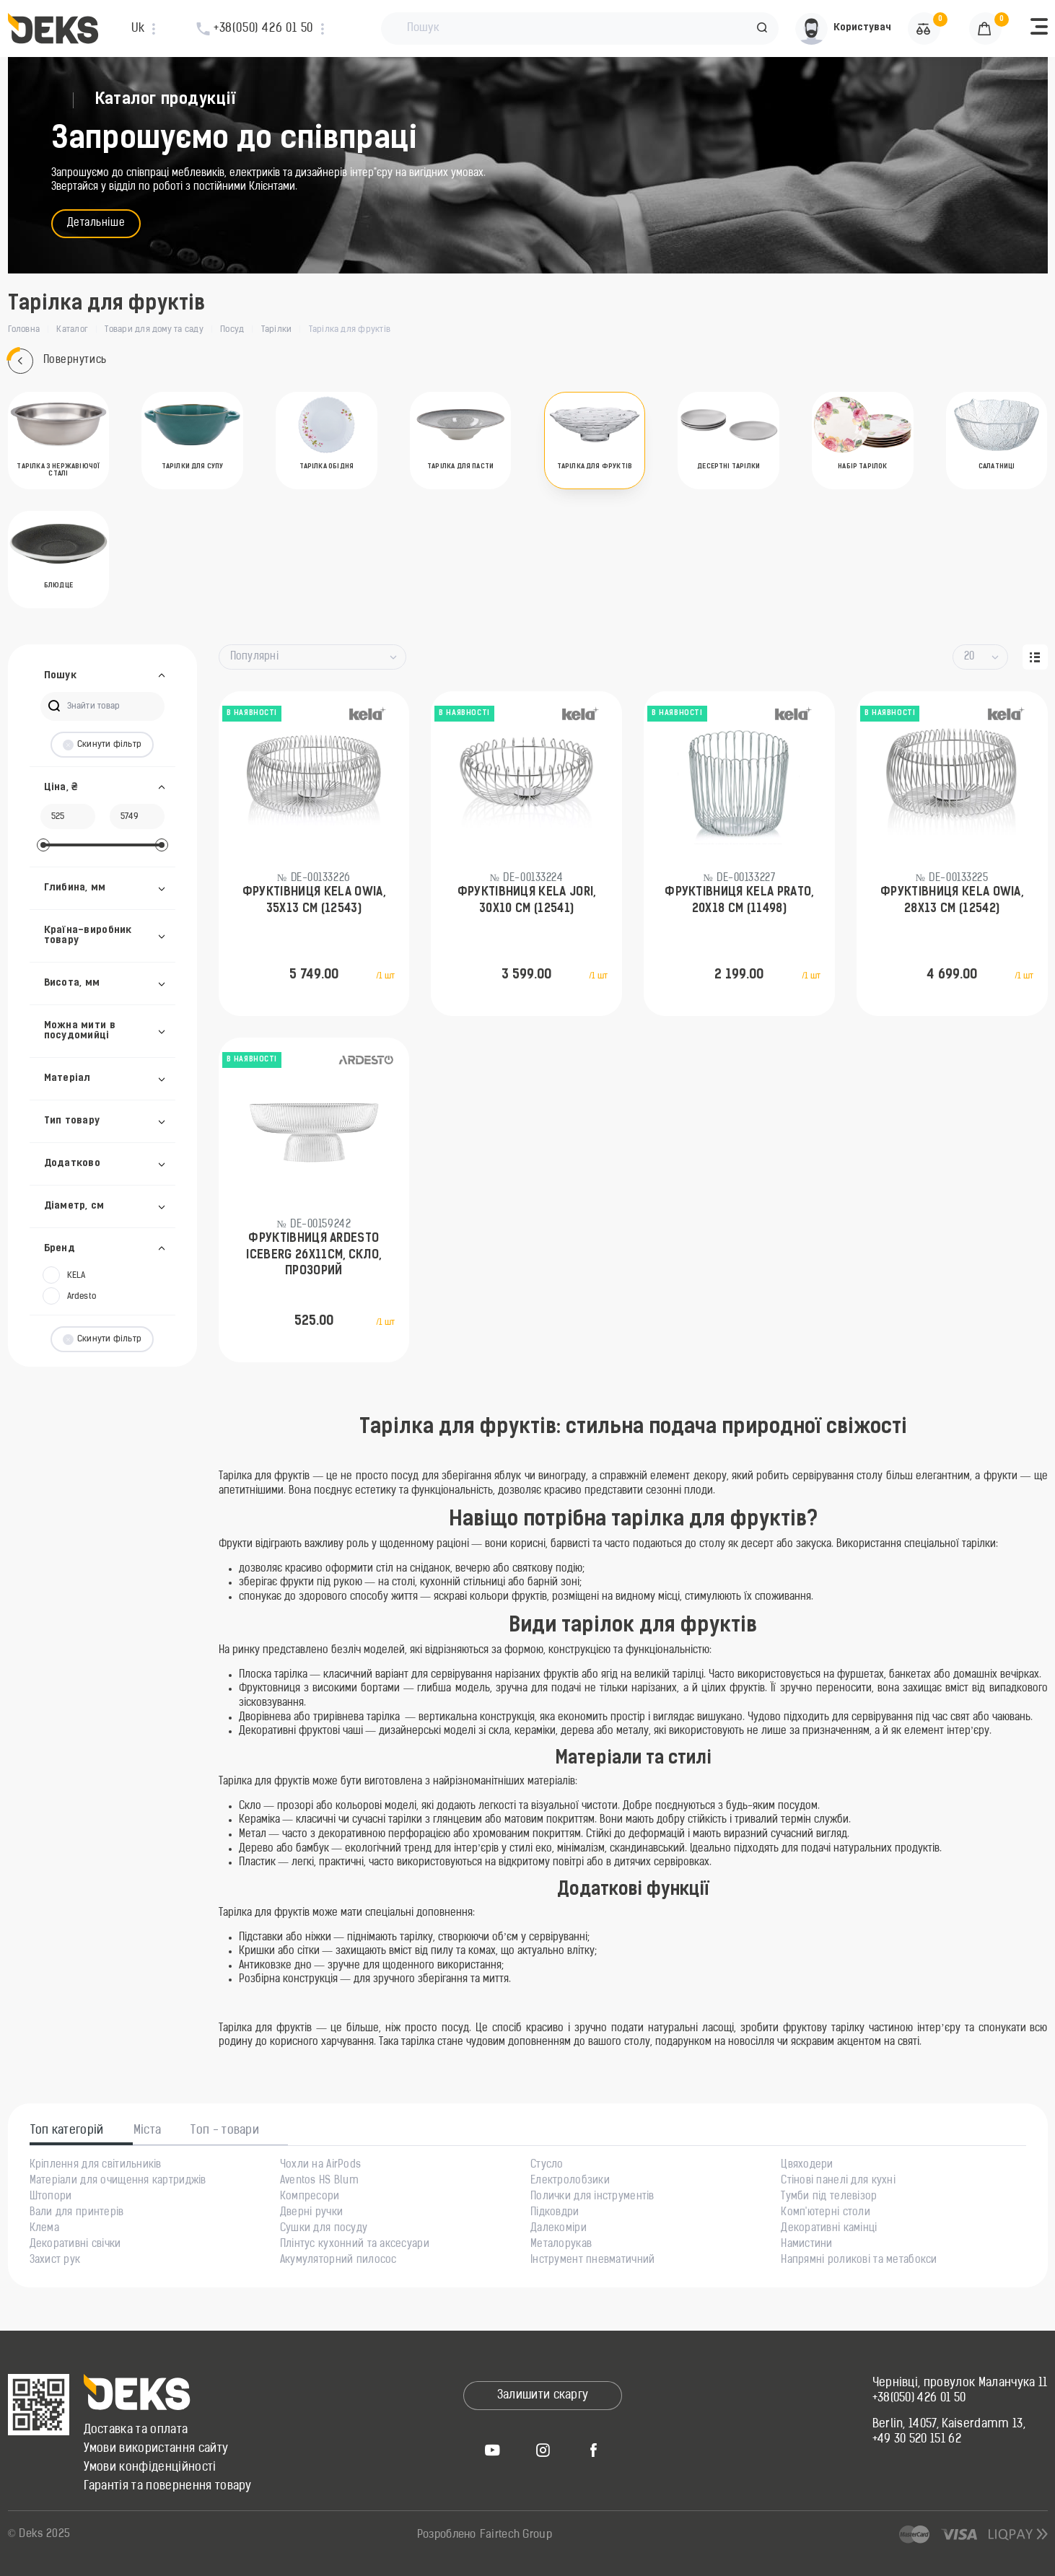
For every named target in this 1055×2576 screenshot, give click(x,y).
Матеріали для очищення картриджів (118, 2181)
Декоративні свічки (75, 2245)
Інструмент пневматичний (592, 2261)
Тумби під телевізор (829, 2197)
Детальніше (96, 223)
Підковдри (554, 2213)
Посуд (232, 329)
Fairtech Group (516, 2535)
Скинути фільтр (102, 745)
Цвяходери (807, 2165)
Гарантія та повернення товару (168, 2486)
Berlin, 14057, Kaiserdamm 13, (948, 2424)
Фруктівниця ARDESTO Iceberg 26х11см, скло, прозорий (313, 1255)
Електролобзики (570, 2181)
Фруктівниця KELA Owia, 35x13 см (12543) (313, 900)
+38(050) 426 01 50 (919, 2398)
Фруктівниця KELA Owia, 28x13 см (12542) (951, 900)
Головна (24, 329)
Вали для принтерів (77, 2213)
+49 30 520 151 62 (916, 2439)
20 (969, 657)
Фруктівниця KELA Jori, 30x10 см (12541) (527, 900)
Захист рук (55, 2261)
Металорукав (561, 2245)
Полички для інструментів (592, 2197)
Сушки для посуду (323, 2229)
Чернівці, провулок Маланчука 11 (960, 2383)
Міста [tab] (147, 2131)
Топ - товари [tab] (225, 2131)
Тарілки (276, 329)
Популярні (254, 657)
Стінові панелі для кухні (838, 2181)
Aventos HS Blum (319, 2181)
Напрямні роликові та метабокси (859, 2261)
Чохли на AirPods (320, 2165)
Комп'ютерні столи (825, 2213)
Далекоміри (558, 2229)
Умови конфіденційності (150, 2468)
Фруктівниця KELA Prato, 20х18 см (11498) (739, 900)
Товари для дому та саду (154, 329)
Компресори (310, 2197)
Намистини (807, 2245)
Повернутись (57, 361)
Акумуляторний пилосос (338, 2261)
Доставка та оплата (136, 2430)
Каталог (72, 329)
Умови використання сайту (156, 2449)
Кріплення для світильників (96, 2165)
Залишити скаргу (543, 2395)
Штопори (51, 2197)
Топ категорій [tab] (67, 2131)
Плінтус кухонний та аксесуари (354, 2245)
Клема (44, 2229)
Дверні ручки (311, 2213)
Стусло (547, 2165)
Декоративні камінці (829, 2229)
